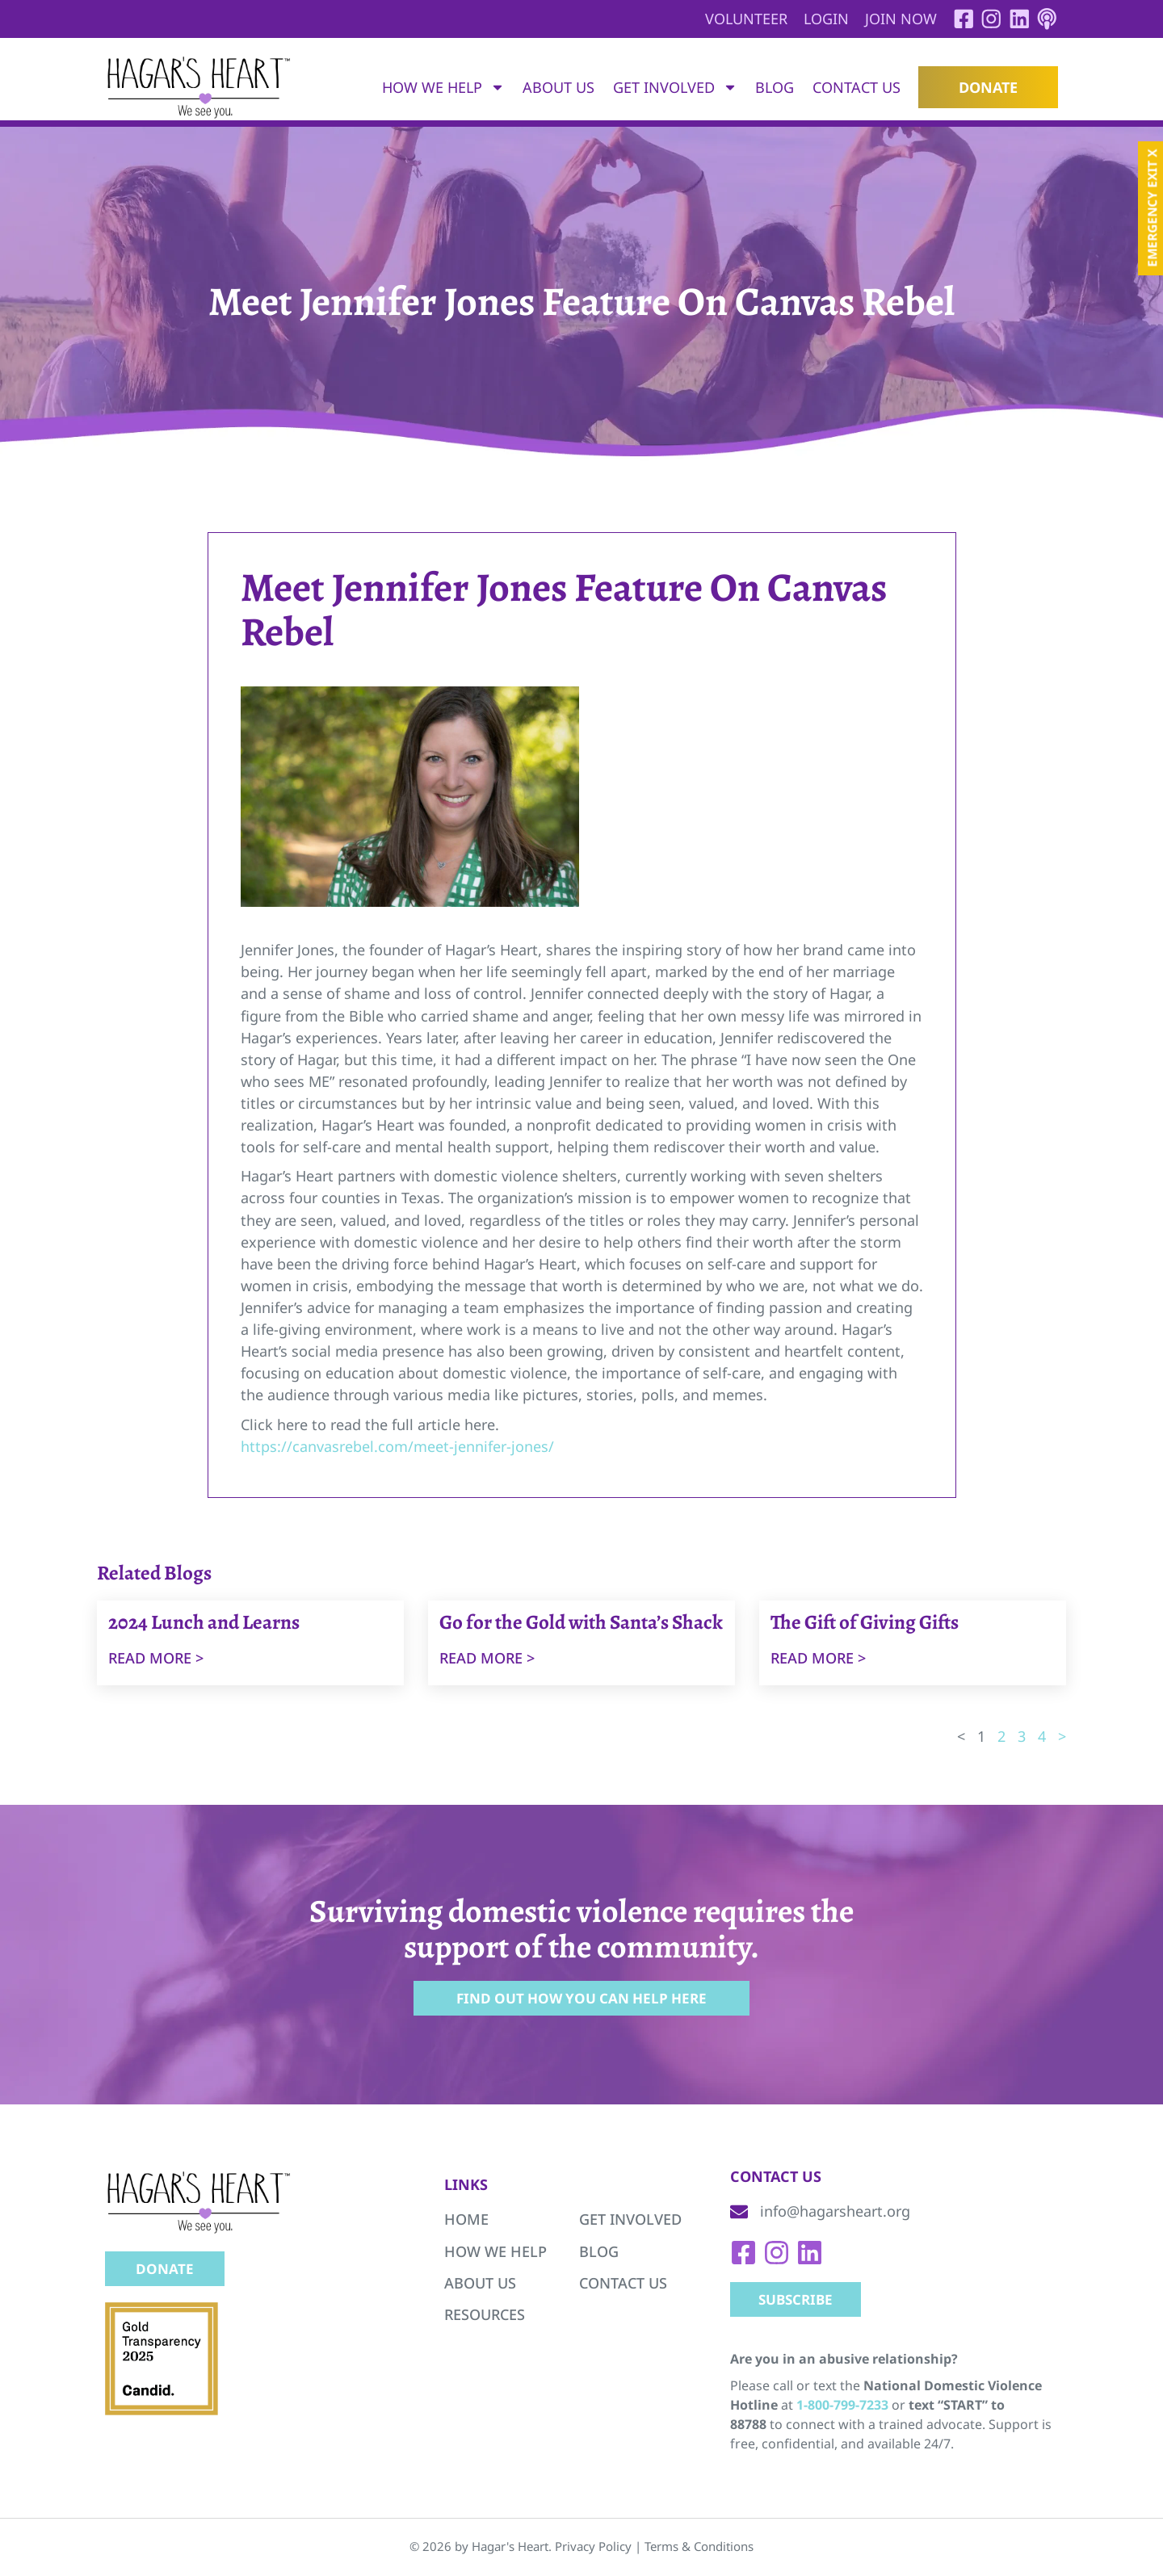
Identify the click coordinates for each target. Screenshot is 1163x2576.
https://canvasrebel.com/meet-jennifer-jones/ (397, 1447)
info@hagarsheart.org (835, 2213)
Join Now (894, 18)
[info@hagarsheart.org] (739, 2214)
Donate (988, 89)
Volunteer (739, 18)
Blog (774, 89)
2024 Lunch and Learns (204, 1624)
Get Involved (675, 88)
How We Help (443, 88)
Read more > (156, 1658)
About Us (558, 89)
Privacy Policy (593, 2549)
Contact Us (856, 89)
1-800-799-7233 (842, 2408)
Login (819, 18)
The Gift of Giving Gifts (864, 1624)
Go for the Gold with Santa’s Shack (581, 1624)
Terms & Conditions (699, 2549)
